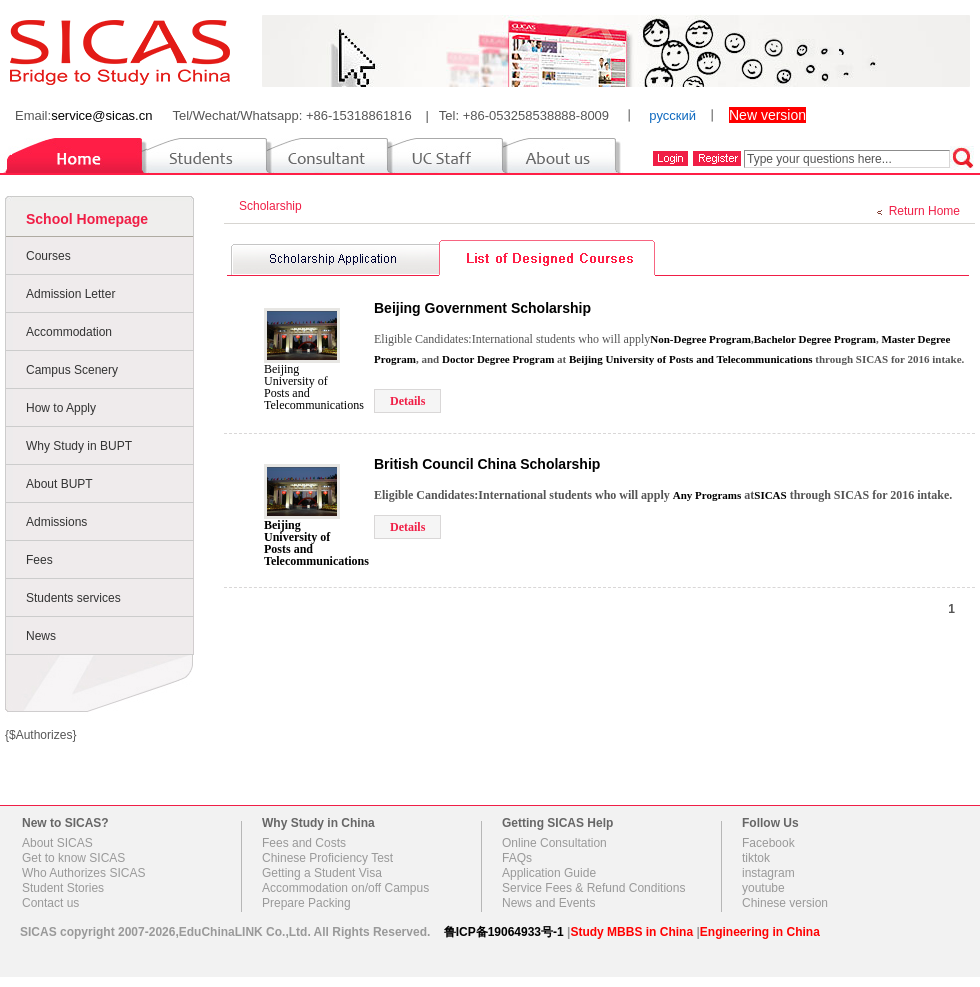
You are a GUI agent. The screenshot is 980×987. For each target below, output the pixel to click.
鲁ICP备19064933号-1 (504, 932)
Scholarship (273, 206)
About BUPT (59, 484)
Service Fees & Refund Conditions (593, 888)
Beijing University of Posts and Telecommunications (314, 387)
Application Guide (549, 873)
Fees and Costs (304, 843)
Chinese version (785, 903)
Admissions (56, 522)
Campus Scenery (72, 370)
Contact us (50, 903)
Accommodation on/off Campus (345, 888)
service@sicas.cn (101, 115)
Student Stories (63, 888)
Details (407, 401)
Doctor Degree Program (498, 359)
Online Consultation (554, 843)
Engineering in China (760, 932)
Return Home (924, 211)
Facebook (768, 843)
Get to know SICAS (73, 858)
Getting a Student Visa (322, 873)
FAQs (517, 858)
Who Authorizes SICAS (83, 873)
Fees (39, 560)
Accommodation (69, 332)
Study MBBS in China (631, 932)
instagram (768, 873)
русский (672, 115)
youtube (763, 888)
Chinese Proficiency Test (327, 858)
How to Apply (61, 408)
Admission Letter (70, 294)
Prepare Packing (306, 903)
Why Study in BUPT (79, 446)
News (41, 636)
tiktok (756, 858)
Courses (48, 256)
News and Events (548, 903)
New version (767, 115)
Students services (73, 598)
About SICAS (57, 843)
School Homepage (87, 219)
